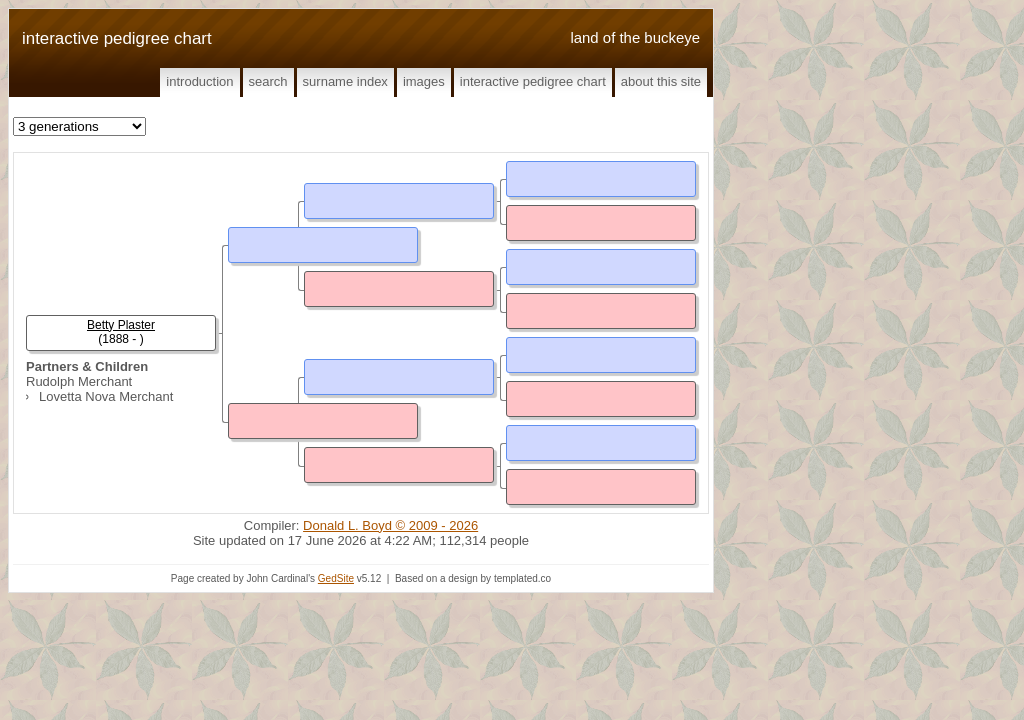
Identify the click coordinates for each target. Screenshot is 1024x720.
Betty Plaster (121, 325)
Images (424, 81)
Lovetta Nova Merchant (106, 396)
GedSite (336, 578)
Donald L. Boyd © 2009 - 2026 (390, 525)
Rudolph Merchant (79, 381)
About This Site (661, 81)
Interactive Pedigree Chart (533, 81)
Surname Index (345, 81)
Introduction (199, 81)
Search (268, 81)
